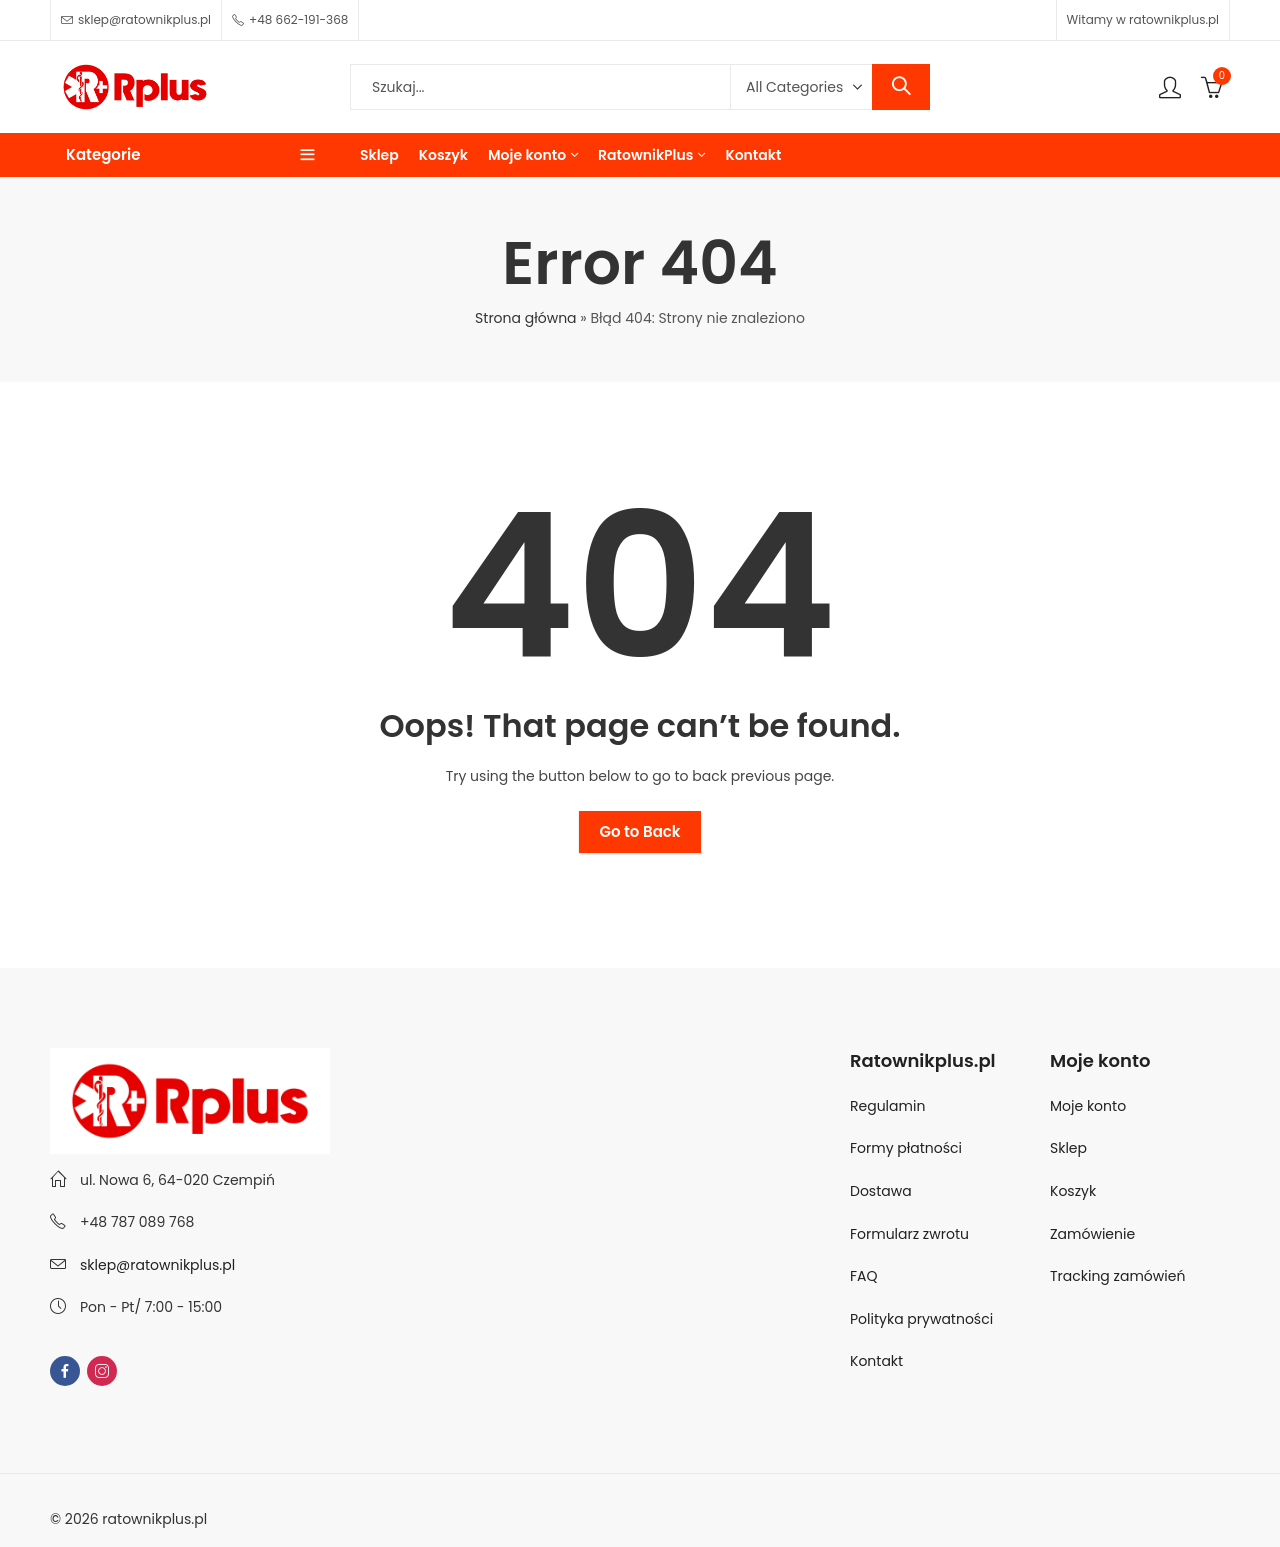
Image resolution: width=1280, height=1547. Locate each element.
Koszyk (1073, 1191)
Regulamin (887, 1106)
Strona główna (526, 318)
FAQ (864, 1276)
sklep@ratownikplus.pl (157, 1265)
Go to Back (639, 831)
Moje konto (1088, 1106)
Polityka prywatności (921, 1319)
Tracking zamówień (1117, 1276)
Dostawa (881, 1191)
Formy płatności (908, 1148)
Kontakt (876, 1361)
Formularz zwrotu (909, 1234)
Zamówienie (1092, 1234)
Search (901, 87)
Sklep (1068, 1148)
